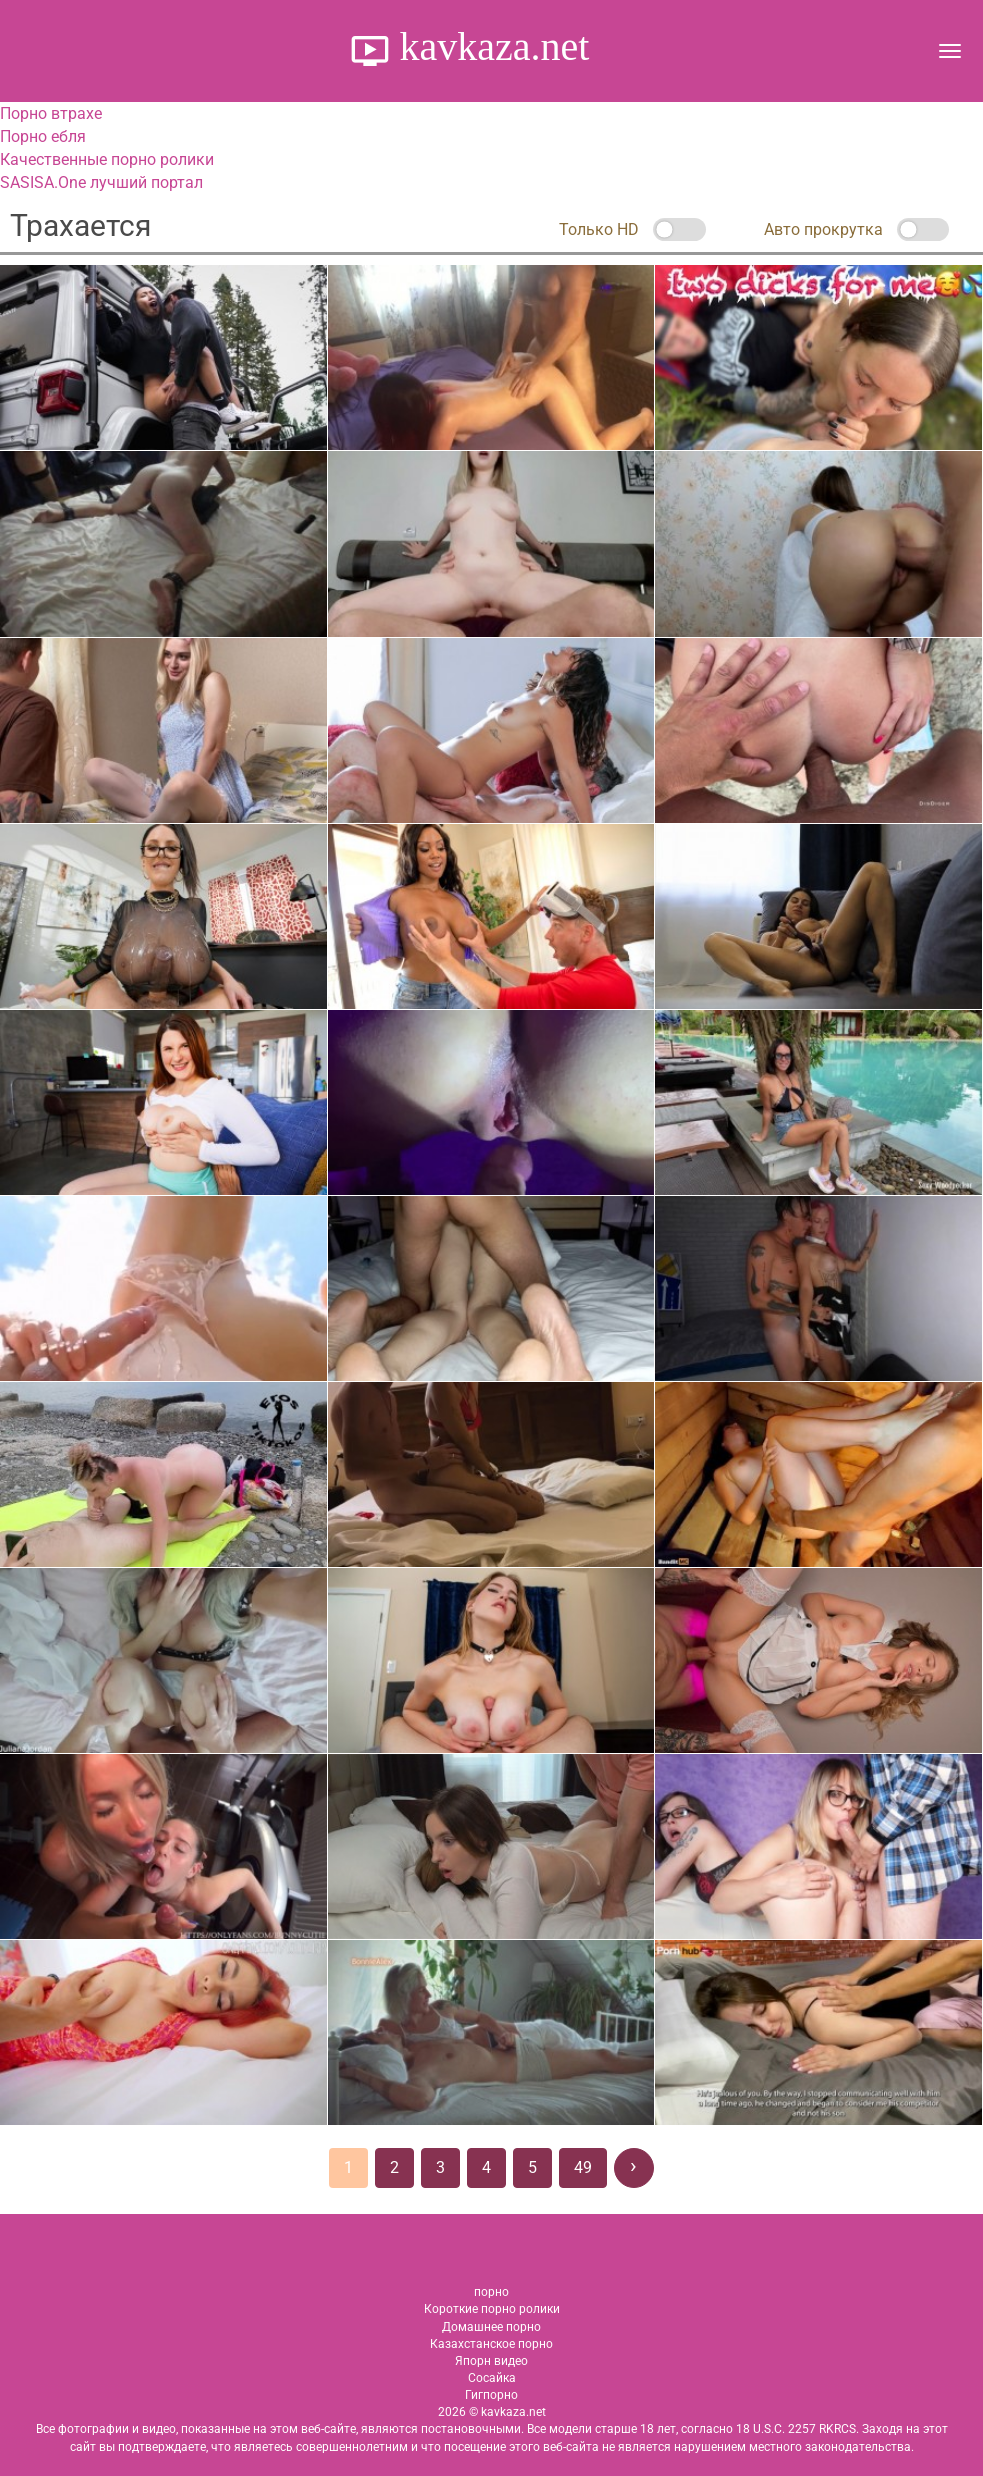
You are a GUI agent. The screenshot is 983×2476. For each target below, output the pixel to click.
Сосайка (492, 2378)
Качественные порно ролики (107, 159)
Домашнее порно (491, 2327)
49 (583, 2167)
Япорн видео (491, 2361)
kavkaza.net (490, 46)
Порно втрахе (51, 113)
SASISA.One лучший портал (101, 182)
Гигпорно (491, 2395)
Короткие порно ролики (492, 2309)
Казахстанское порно (491, 2344)
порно (491, 2292)
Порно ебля (43, 136)
